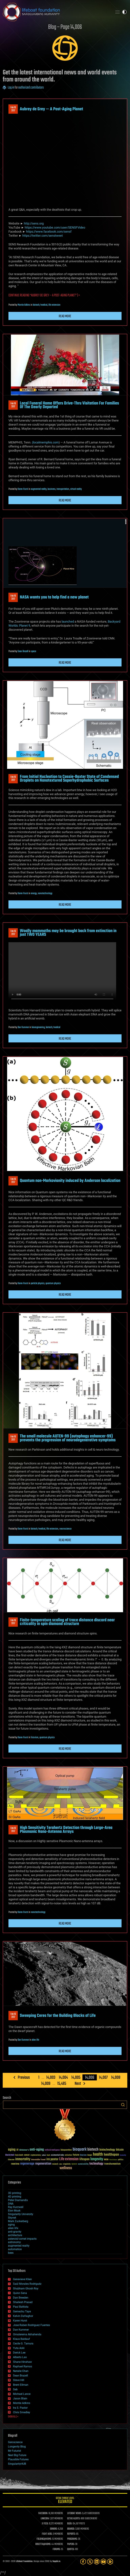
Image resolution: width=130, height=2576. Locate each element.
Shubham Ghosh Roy (25, 2288)
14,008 (115, 2077)
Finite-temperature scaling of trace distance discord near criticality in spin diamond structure (67, 1622)
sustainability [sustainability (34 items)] (83, 2164)
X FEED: (45, 2524)
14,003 (50, 2077)
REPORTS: (71, 2534)
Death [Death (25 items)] (48, 2155)
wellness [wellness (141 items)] (66, 2168)
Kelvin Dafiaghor (23, 2316)
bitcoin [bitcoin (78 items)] (120, 2150)
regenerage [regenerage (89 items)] (27, 2164)
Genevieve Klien (22, 2279)
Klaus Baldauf (21, 2339)
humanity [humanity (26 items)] (123, 2155)
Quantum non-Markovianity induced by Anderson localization (70, 1180)
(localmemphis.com (45, 442)
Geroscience (15, 2442)
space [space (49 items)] (74, 2163)
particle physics (38, 1283)
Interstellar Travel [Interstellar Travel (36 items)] (38, 2160)
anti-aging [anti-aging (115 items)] (37, 2150)
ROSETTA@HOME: (43, 2544)
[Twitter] (90, 2562)
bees (11, 2252)
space (33, 651)
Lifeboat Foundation (24, 2561)
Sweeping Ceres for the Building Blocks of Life (58, 2015)
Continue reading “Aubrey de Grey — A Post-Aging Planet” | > (44, 295)
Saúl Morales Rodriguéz (27, 2283)
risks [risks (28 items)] (60, 2164)
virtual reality (76, 489)
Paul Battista (20, 2306)
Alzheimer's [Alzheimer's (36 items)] (24, 2150)
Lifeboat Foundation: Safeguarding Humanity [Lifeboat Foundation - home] (56, 12)
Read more (65, 316)
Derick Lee (19, 2352)
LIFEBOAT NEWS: (74, 2513)
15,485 (61, 2083)
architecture (15, 2235)
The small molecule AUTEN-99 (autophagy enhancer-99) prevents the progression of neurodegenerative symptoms (68, 1438)
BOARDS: (71, 2529)
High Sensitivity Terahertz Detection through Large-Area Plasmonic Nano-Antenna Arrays (66, 1829)
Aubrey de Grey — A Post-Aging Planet (51, 109)
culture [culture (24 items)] (44, 2155)
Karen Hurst (23, 489)
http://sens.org (34, 223)
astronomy (14, 2242)
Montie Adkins (24, 305)
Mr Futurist (14, 2450)
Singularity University (20, 2214)
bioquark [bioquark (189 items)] (79, 2149)
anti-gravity (14, 2231)
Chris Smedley (21, 2412)
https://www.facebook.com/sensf (48, 231)
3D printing (14, 2193)
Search (123, 2105)
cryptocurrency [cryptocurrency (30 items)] (35, 2155)
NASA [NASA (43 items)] (106, 2159)
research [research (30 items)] (55, 2164)
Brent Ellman (20, 2384)
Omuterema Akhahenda (27, 2334)
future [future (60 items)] (76, 2155)
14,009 (45, 2083)
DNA (10, 2203)
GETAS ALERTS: (73, 2518)
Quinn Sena (20, 2293)
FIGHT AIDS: (47, 2534)
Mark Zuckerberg (18, 2221)
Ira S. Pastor (20, 2407)
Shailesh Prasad (22, 2302)
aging (11, 2224)
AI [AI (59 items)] (17, 2150)
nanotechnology (45, 893)
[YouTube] (103, 2562)
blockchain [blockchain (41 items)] (9, 2155)
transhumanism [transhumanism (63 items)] (112, 2163)
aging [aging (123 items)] (12, 2150)
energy (34, 893)
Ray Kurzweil (15, 2207)
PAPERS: (71, 2544)
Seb (15, 2389)
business (52, 489)
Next (78, 2083)
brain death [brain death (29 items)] (19, 2155)
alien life (35, 2040)
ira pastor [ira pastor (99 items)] (52, 2159)
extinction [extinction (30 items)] (68, 2155)
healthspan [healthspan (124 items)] (111, 2155)
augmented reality (39, 489)
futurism (34, 1737)
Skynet (12, 2217)
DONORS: (54, 2529)
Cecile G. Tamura (23, 2343)
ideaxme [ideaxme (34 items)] (11, 2160)
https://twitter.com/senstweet (42, 235)
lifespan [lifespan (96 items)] (84, 2159)
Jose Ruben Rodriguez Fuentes (31, 2325)
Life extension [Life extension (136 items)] (69, 2159)
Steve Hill (18, 2380)
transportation (63, 489)
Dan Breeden (20, 2297)
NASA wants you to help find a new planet (54, 597)
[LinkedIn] (96, 2562)
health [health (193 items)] (98, 2154)
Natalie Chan (20, 2371)
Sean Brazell (23, 651)
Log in (11, 87)
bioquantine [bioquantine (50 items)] (66, 2149)
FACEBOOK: (43, 2513)
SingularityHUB (17, 2463)
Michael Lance (21, 2394)
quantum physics (53, 1283)
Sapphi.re (56, 2561)
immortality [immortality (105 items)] (22, 2159)
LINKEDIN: (45, 2518)
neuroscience (65, 1529)
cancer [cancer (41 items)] (27, 2155)
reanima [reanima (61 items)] (15, 2163)
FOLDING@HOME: (44, 2539)
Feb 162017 (13, 109)
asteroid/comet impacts (22, 2238)
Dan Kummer (23, 1027)
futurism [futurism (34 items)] (83, 2155)
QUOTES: (70, 2549)
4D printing (14, 2196)
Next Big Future (17, 2455)
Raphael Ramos (22, 2366)
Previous (24, 2077)
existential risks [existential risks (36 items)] (57, 2155)
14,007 (103, 2077)
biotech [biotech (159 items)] (93, 2149)
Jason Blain (20, 2398)
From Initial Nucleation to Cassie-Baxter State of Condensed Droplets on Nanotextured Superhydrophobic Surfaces (69, 778)
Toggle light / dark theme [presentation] (124, 12)
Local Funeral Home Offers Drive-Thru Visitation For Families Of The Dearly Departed (69, 405)
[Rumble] (110, 2562)
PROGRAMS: (72, 2539)
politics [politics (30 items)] (120, 2160)
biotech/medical (40, 305)
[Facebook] (83, 2562)
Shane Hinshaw (22, 2361)
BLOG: (69, 2524)
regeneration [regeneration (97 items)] (43, 2164)
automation (15, 2249)
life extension (54, 305)
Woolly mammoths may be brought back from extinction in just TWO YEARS (68, 933)
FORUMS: (56, 2549)
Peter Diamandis (18, 2200)
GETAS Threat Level (65, 2500)
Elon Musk (14, 2210)
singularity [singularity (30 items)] (67, 2164)
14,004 (63, 2077)
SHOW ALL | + (13, 2417)
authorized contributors (31, 87)
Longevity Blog (17, 2446)
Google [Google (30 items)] (89, 2155)
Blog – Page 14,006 (65, 27)
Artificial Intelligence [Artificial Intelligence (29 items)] (52, 2150)
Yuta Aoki (19, 2348)
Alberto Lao (20, 2357)
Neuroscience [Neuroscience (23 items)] (113, 2160)
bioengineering (38, 1027)
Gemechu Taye (22, 2311)
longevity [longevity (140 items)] (96, 2159)
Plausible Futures (18, 2459)
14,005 (75, 2077)
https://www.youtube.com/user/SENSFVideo (55, 227)
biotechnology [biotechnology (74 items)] (107, 2150)
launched (68, 621)
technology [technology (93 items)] (96, 2164)
